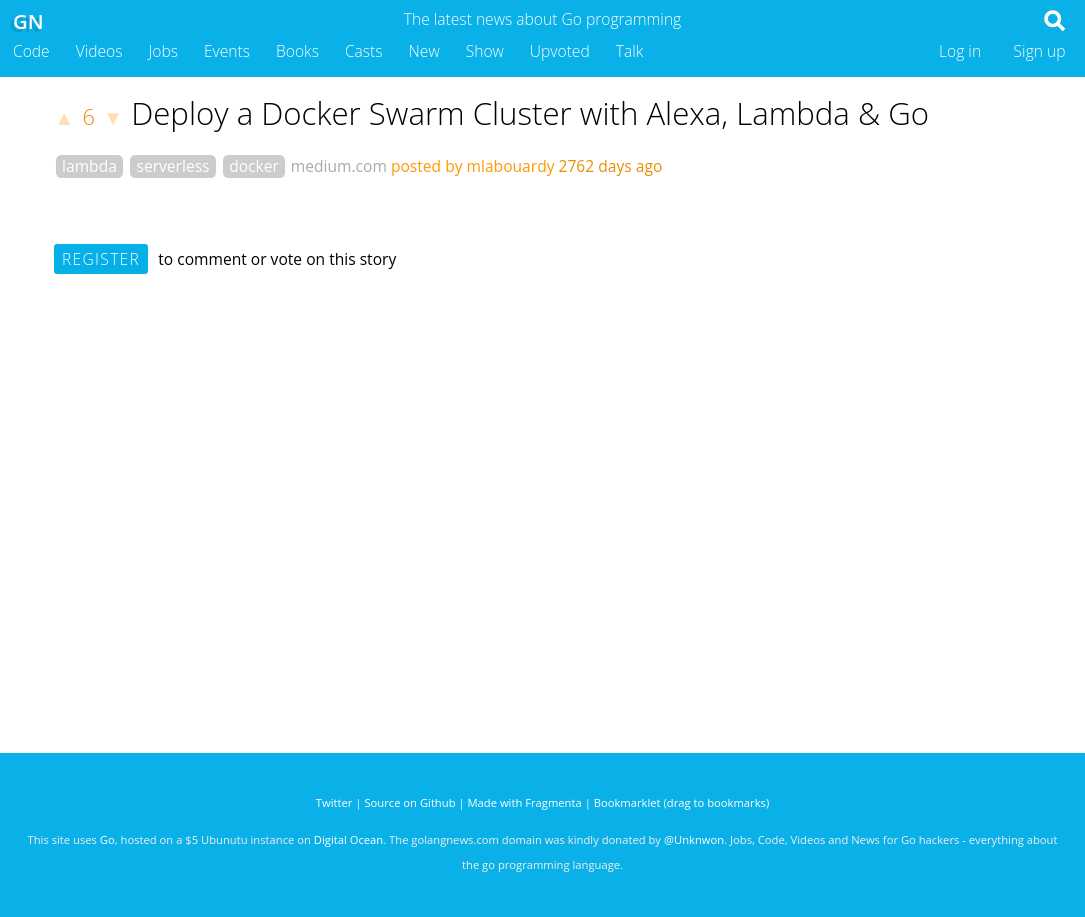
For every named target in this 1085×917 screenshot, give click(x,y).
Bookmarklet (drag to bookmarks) (681, 802)
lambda (89, 166)
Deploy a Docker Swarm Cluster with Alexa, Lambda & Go (530, 113)
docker (254, 166)
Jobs (163, 51)
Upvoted (560, 51)
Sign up (1040, 51)
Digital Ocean (348, 839)
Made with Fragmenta (525, 802)
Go (107, 839)
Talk (630, 51)
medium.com (339, 166)
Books (297, 51)
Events (227, 51)
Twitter (334, 802)
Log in (960, 51)
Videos (99, 51)
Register (101, 259)
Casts (364, 51)
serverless (173, 166)
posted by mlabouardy (473, 166)
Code (31, 51)
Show (485, 51)
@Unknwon (694, 839)
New (424, 51)
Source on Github (409, 802)
